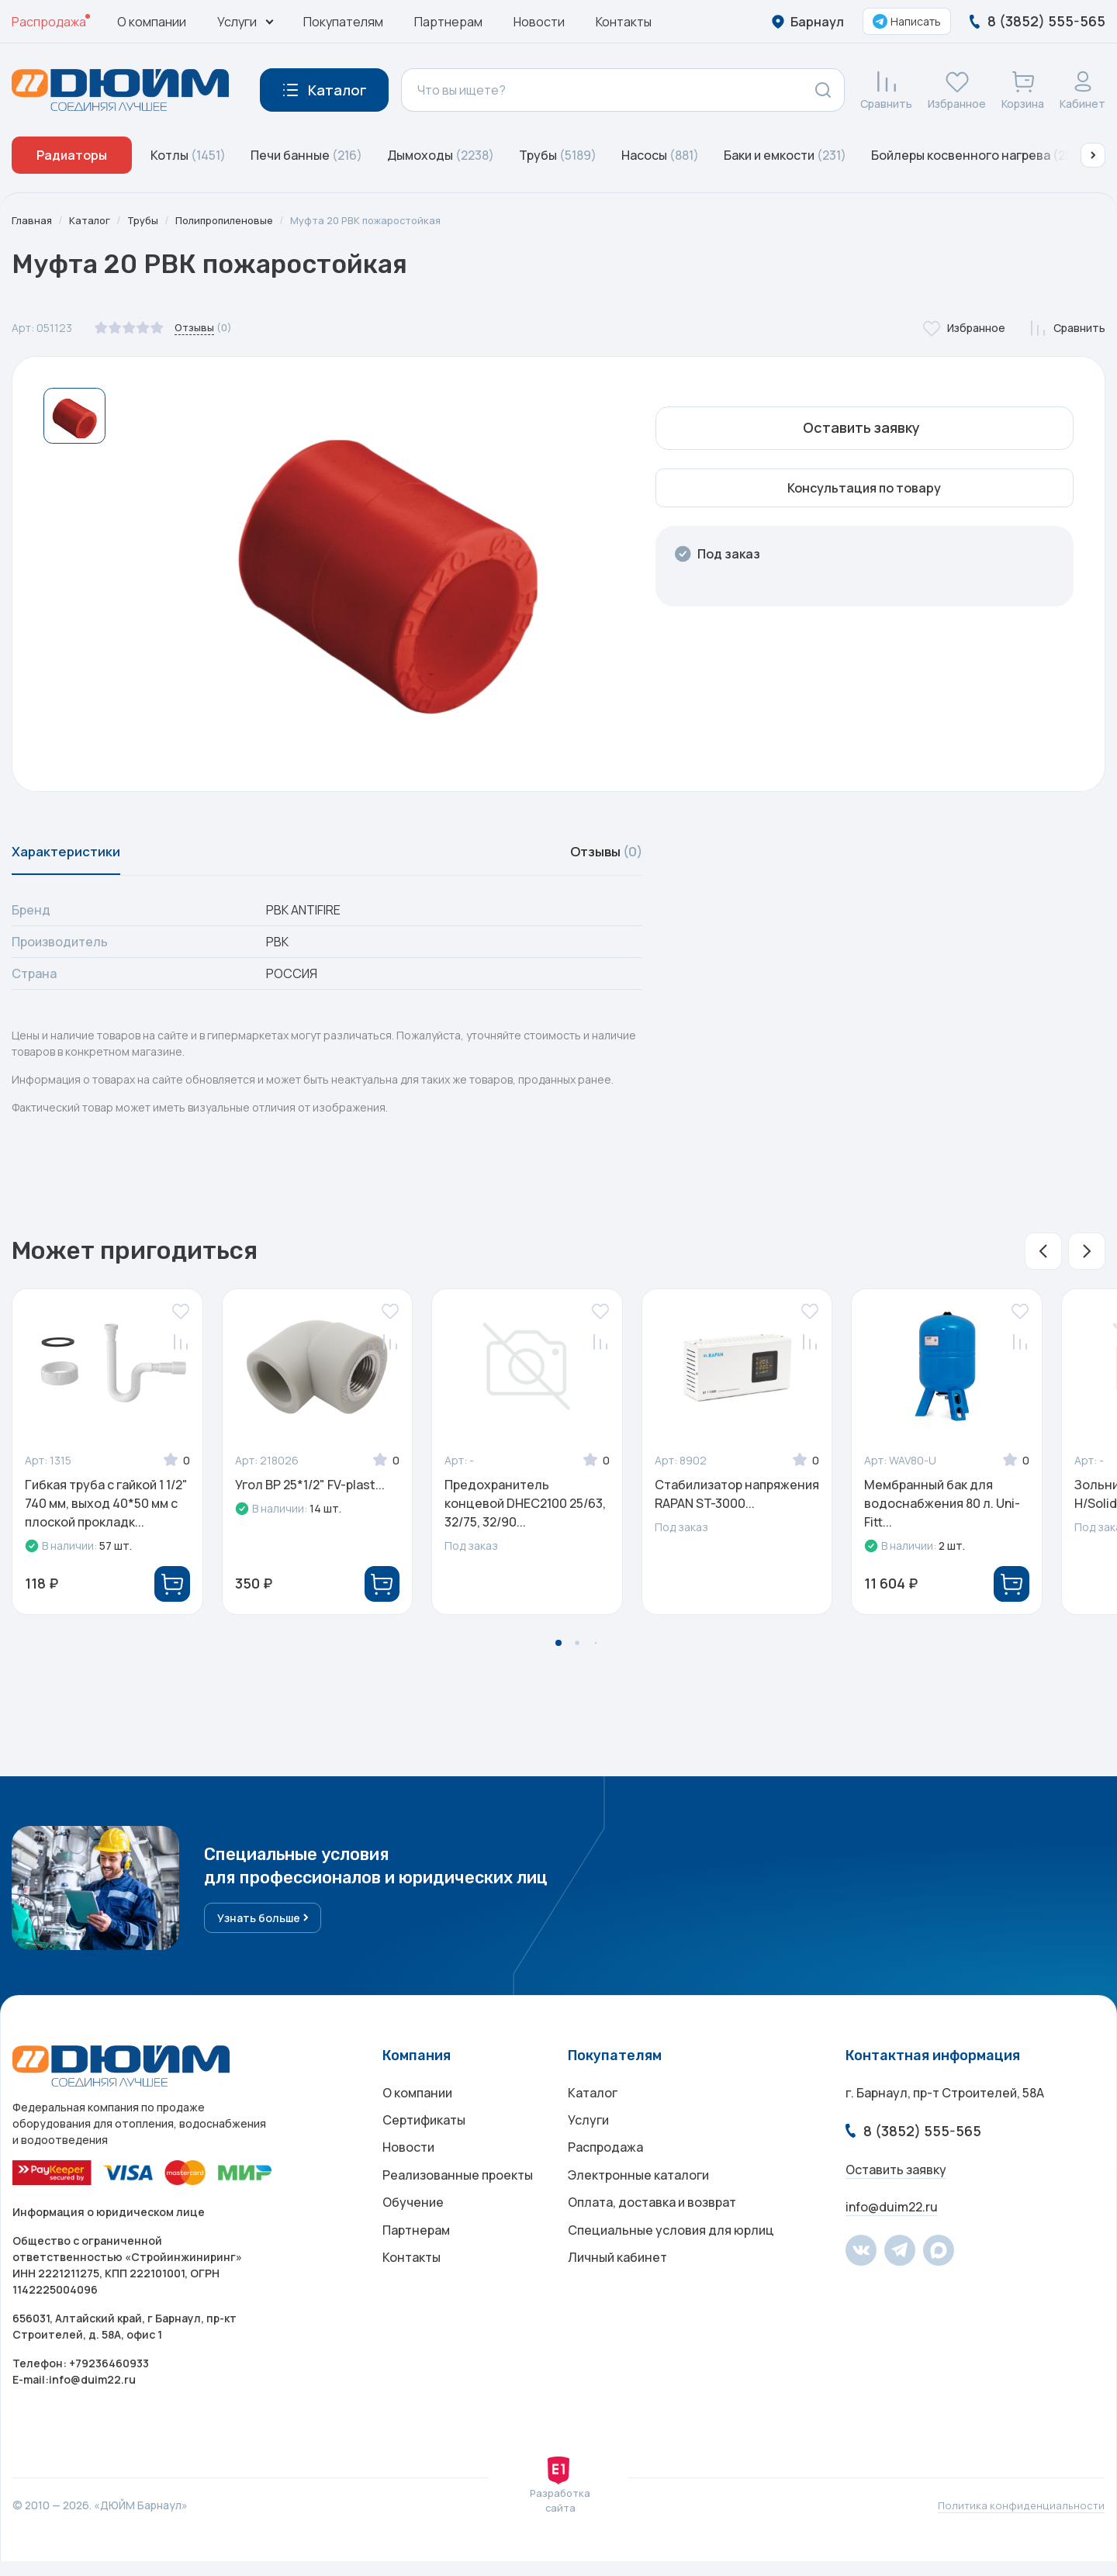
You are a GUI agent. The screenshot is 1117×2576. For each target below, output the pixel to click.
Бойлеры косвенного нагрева (977, 155)
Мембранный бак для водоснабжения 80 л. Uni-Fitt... (942, 1511)
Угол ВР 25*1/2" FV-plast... (310, 1492)
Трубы (558, 155)
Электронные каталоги (638, 2201)
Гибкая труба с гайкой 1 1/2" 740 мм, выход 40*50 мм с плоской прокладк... (106, 1511)
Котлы (188, 155)
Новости (539, 21)
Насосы (660, 155)
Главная (33, 220)
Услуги (588, 2139)
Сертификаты (423, 2139)
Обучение (413, 2232)
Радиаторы (71, 155)
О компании (151, 21)
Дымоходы (440, 155)
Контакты (624, 21)
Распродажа (49, 21)
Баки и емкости (785, 155)
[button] (1093, 155)
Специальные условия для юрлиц (671, 2263)
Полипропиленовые (234, 220)
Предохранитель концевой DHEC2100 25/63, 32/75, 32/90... (525, 1511)
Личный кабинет (617, 2294)
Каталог (92, 220)
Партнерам (448, 21)
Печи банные (306, 155)
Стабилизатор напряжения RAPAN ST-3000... (737, 1502)
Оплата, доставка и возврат (652, 2232)
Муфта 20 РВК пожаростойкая (385, 220)
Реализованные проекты (457, 2201)
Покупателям (343, 21)
